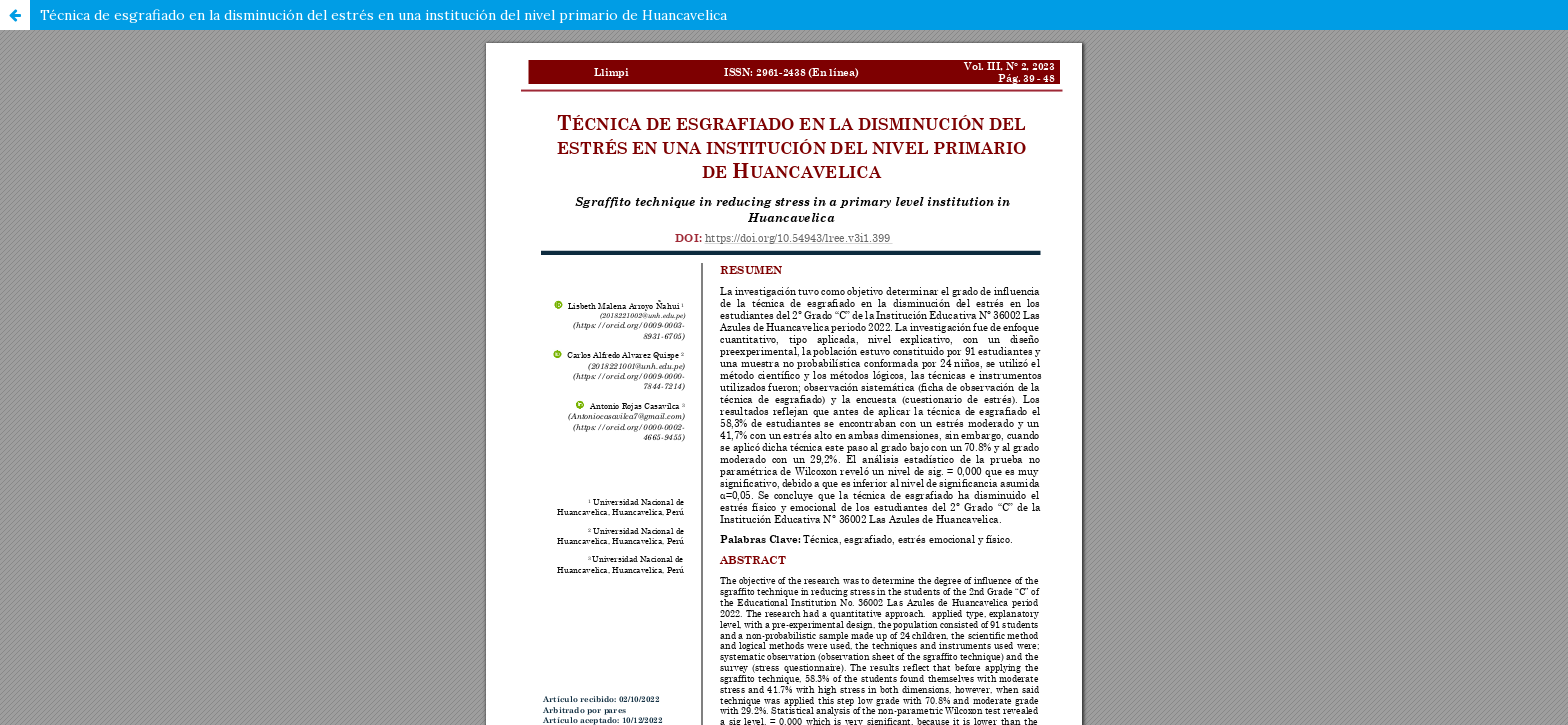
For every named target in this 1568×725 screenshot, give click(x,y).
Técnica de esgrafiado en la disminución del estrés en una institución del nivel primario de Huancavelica (383, 15)
